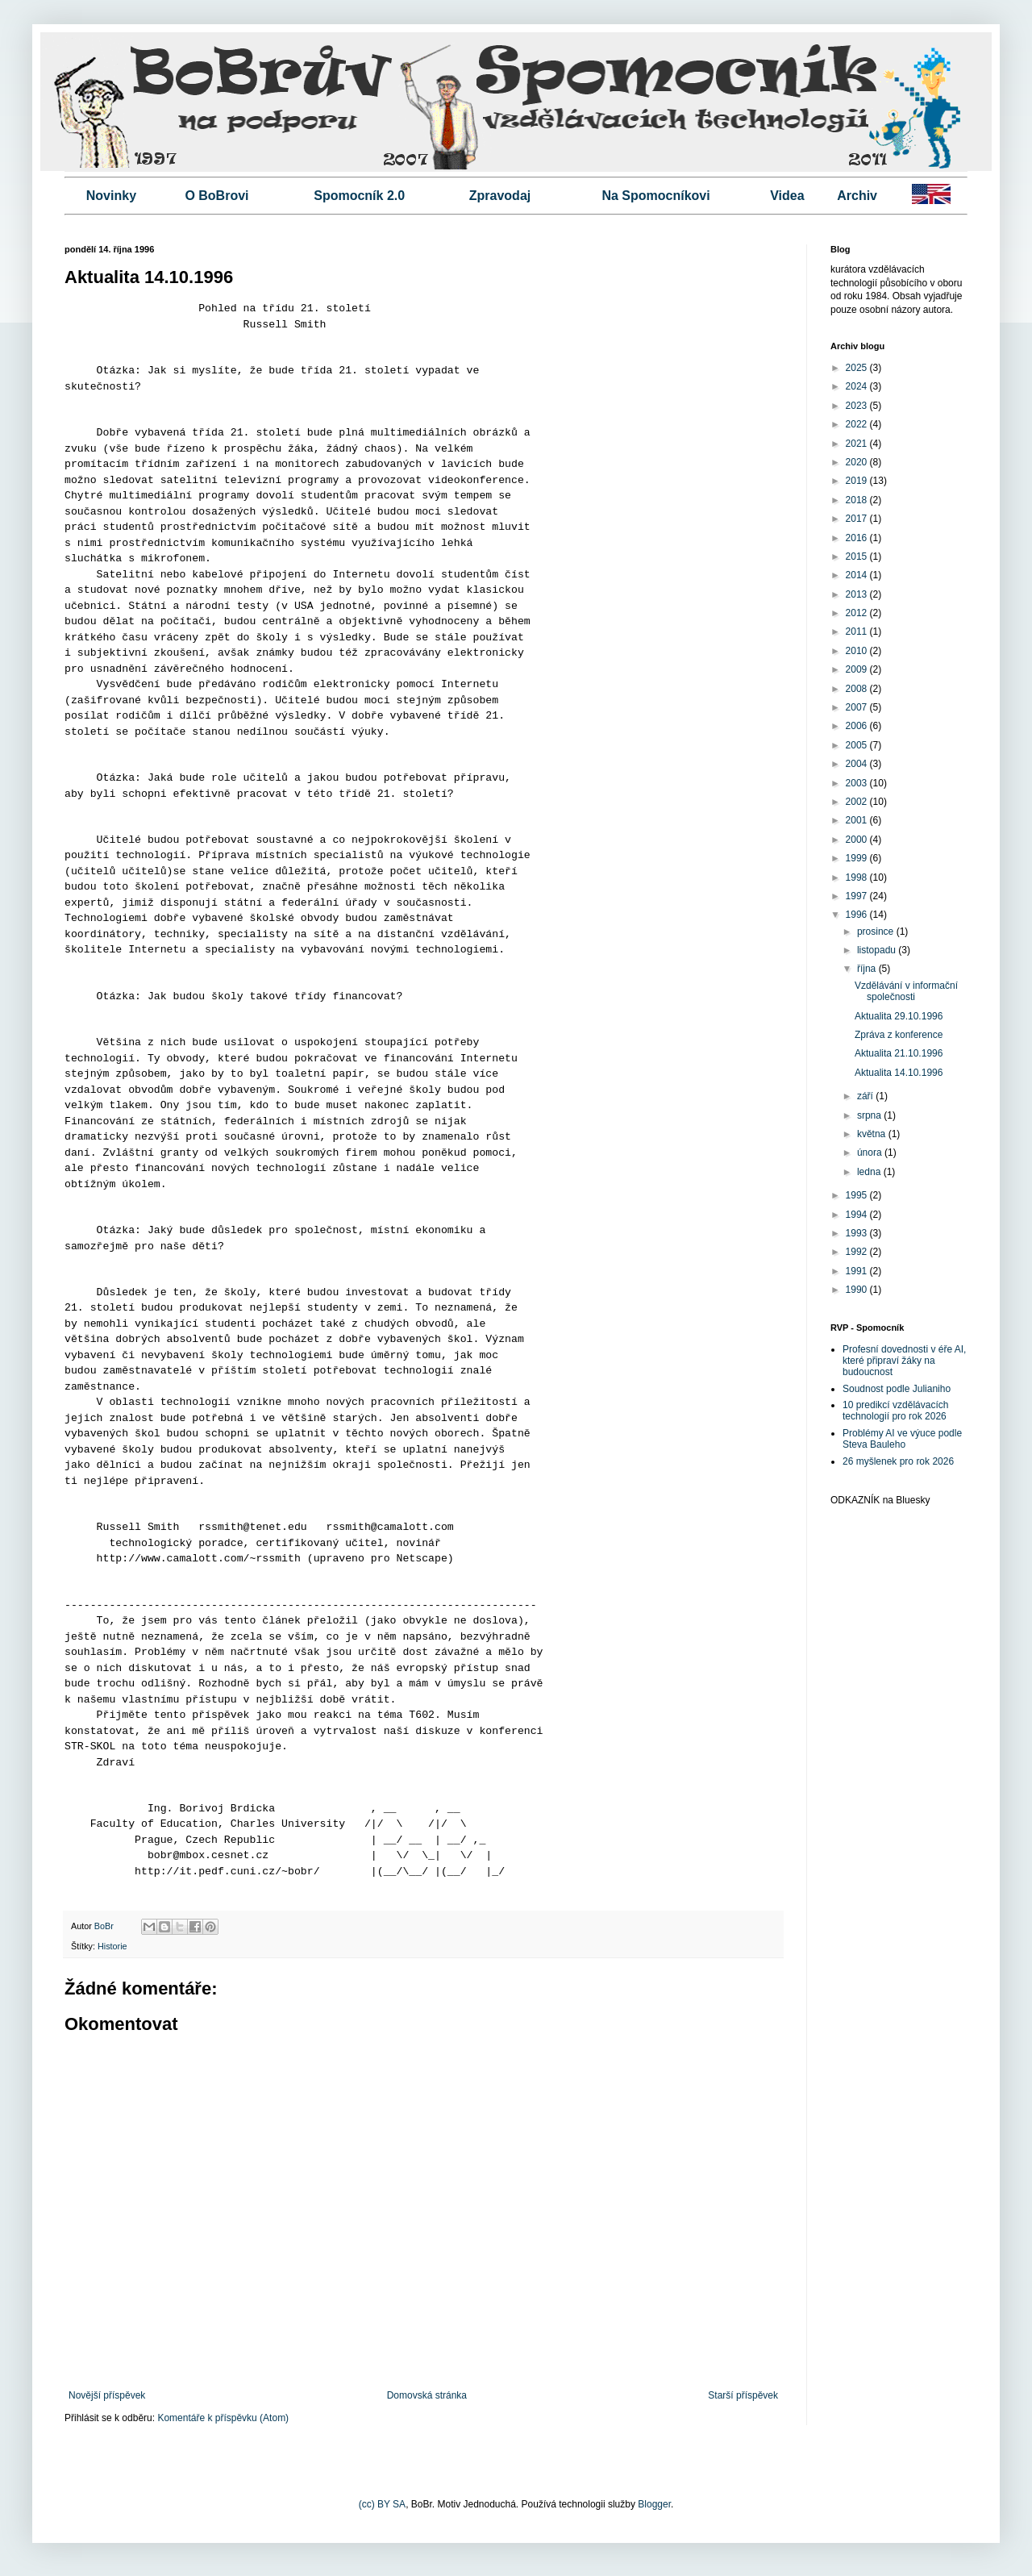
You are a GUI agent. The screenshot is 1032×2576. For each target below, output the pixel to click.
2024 (858, 386)
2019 (858, 480)
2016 (858, 538)
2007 (858, 707)
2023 (858, 405)
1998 (858, 877)
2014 (858, 575)
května (872, 1134)
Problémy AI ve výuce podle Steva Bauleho (902, 1439)
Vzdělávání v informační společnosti (906, 991)
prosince (877, 931)
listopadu (877, 950)
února (870, 1152)
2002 (858, 801)
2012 (858, 613)
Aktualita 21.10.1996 (899, 1053)
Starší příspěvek (743, 2395)
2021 (858, 443)
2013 (858, 594)
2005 (858, 745)
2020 (858, 462)
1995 (858, 1195)
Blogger (654, 2504)
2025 (858, 367)
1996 (858, 914)
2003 (858, 783)
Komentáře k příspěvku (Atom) (223, 2418)
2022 (858, 424)
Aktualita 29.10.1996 (899, 1016)
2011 (858, 631)
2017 (858, 518)
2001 (858, 820)
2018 (858, 500)
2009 (858, 669)
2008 (858, 688)
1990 (858, 1289)
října (868, 968)
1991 (858, 1271)
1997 (858, 896)
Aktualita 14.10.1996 (899, 1072)
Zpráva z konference (899, 1034)
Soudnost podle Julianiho (897, 1388)
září (866, 1096)
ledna (870, 1172)
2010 (858, 651)
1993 (858, 1233)
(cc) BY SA (382, 2504)
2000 (858, 839)
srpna (870, 1115)
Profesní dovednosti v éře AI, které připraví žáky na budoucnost (904, 1361)
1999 (858, 858)
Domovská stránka (427, 2395)
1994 (858, 1214)
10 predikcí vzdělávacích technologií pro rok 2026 (895, 1410)
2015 (858, 556)
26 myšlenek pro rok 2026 (898, 1461)
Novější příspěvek (107, 2395)
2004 (858, 763)
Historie (112, 1946)
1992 (858, 1251)
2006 (858, 726)
